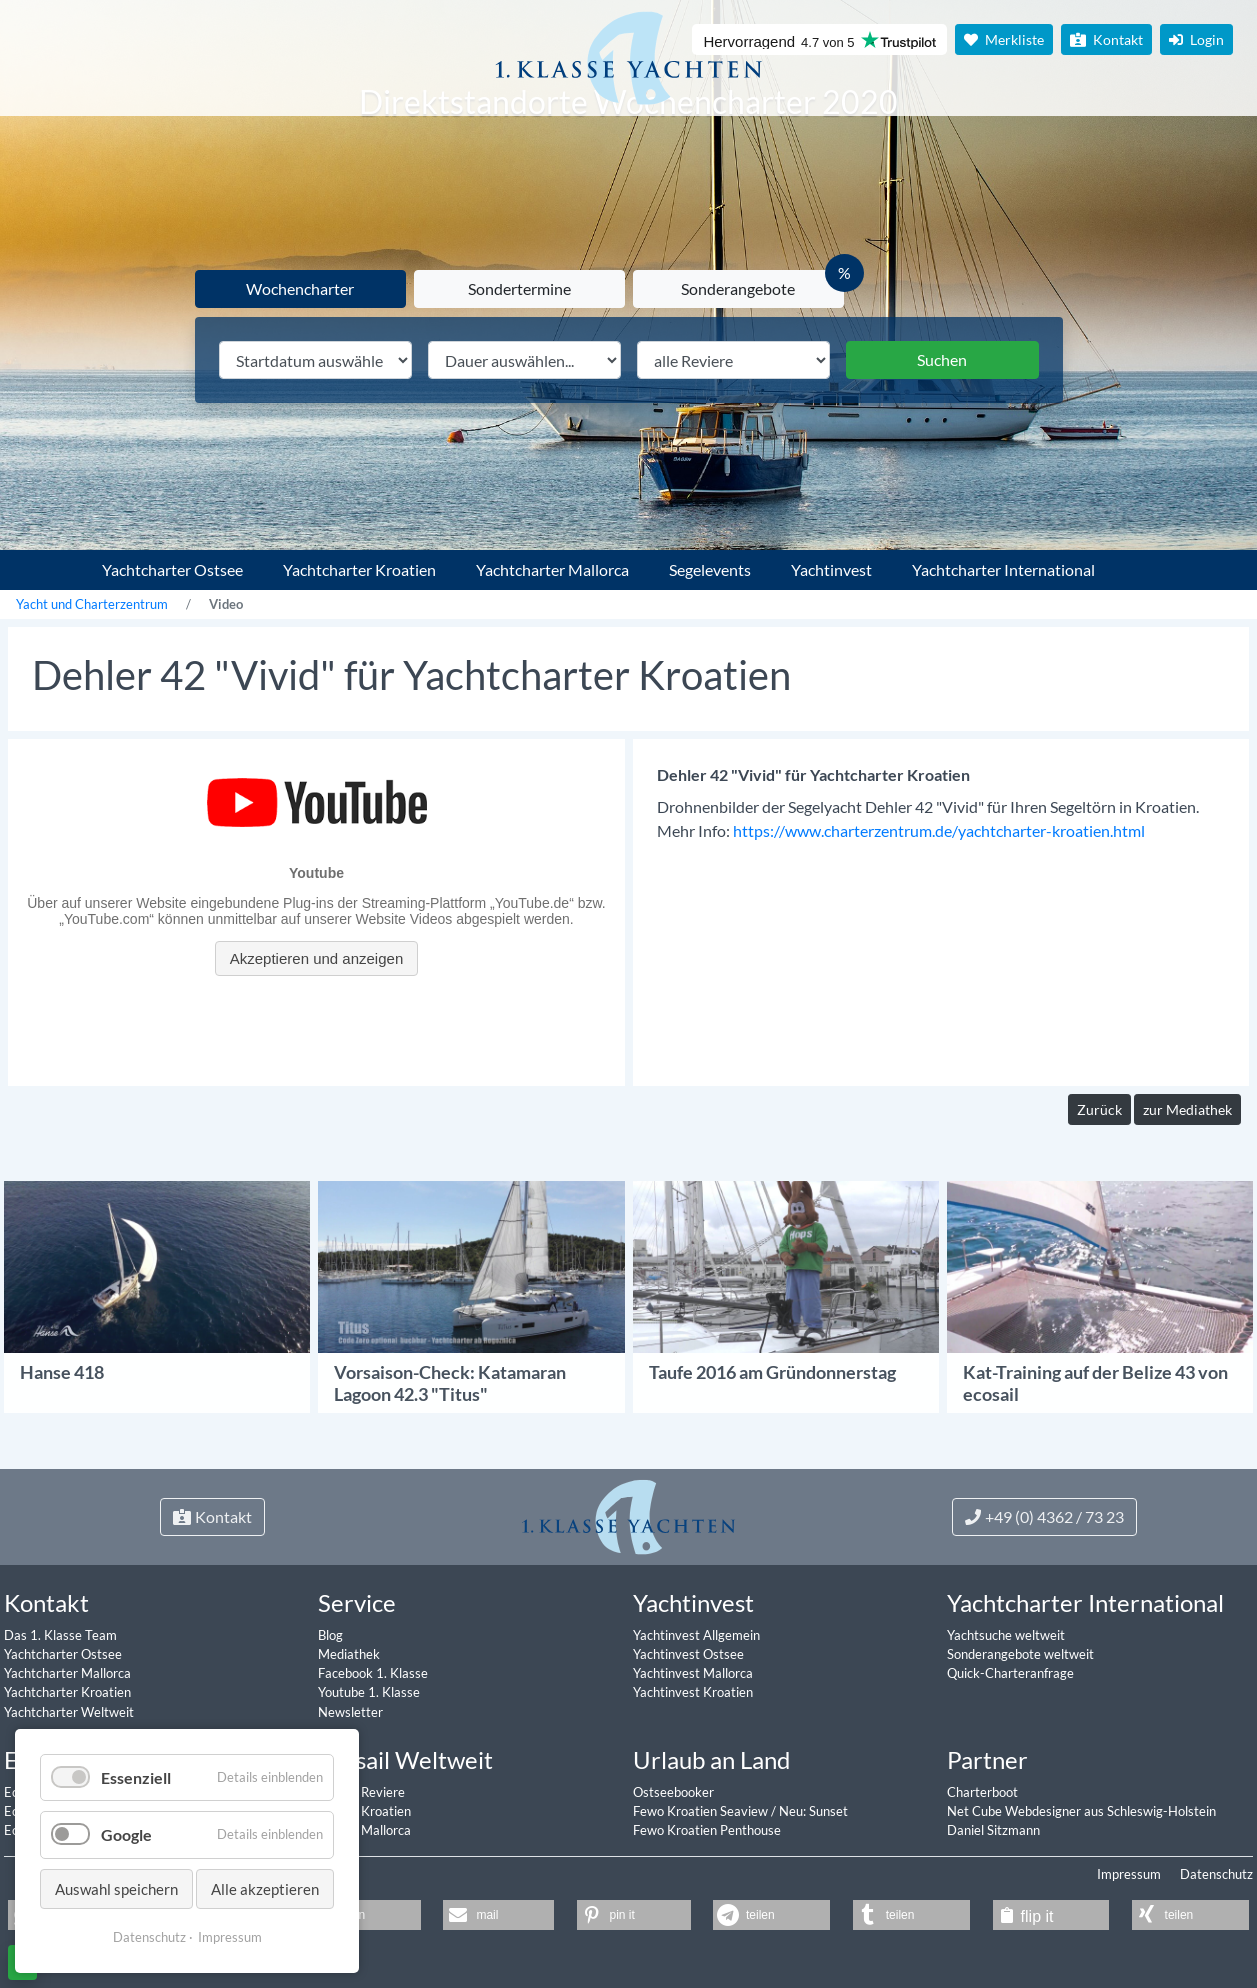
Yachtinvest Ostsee (688, 1654)
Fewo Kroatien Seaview (702, 1811)
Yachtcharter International (1003, 569)
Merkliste (1004, 39)
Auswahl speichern (116, 1889)
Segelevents (710, 569)
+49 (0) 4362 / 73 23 (1044, 1516)
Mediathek (349, 1654)
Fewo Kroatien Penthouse (707, 1830)
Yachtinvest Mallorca (693, 1673)
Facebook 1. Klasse (373, 1673)
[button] (498, 1915)
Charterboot (982, 1792)
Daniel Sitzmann (993, 1830)
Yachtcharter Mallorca (552, 569)
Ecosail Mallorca (364, 1830)
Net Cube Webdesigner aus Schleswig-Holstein (1081, 1811)
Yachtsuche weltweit (1006, 1635)
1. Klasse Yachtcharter (44, 562)
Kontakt (1106, 39)
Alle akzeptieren (265, 1889)
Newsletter (350, 1712)
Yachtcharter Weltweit (69, 1712)
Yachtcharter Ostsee (172, 569)
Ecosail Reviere (361, 1792)
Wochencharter (300, 288)
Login (1196, 39)
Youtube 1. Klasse (369, 1692)
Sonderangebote (738, 288)
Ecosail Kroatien (364, 1811)
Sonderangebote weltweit (1020, 1654)
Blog (330, 1635)
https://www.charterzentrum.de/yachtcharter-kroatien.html (939, 830)
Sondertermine (519, 288)
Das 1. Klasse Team (60, 1635)
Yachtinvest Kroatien (693, 1692)
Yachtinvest (831, 569)
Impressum (1129, 1874)
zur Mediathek (1187, 1109)
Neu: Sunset (813, 1811)
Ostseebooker (673, 1792)
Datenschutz (1216, 1874)
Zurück (1099, 1109)
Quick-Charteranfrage (1010, 1673)
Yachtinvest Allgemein (696, 1635)
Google (126, 1834)
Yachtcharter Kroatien (359, 569)
